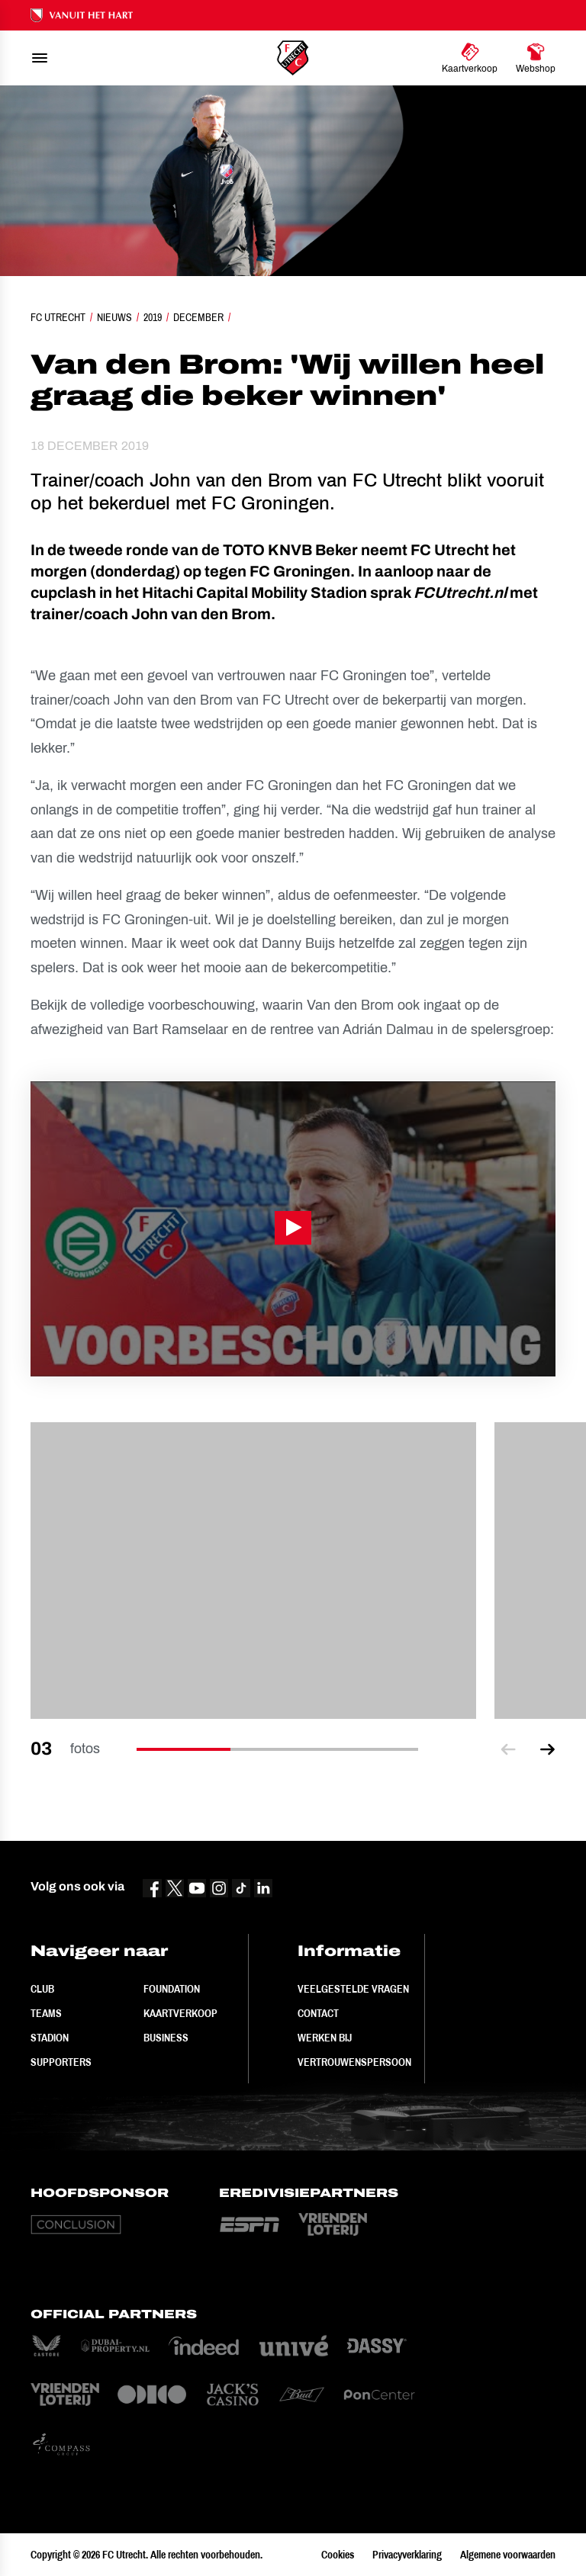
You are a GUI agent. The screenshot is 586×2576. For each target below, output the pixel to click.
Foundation (171, 1989)
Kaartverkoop (180, 2013)
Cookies (337, 2555)
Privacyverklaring (407, 2555)
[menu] (40, 58)
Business (165, 2037)
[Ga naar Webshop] (535, 58)
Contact (318, 2013)
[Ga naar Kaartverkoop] (469, 58)
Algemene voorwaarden (507, 2555)
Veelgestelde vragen (353, 1989)
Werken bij (325, 2037)
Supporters (61, 2062)
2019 (152, 317)
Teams (46, 2013)
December (198, 317)
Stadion (50, 2037)
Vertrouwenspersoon (354, 2062)
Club (42, 1989)
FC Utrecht (58, 317)
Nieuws (114, 317)
